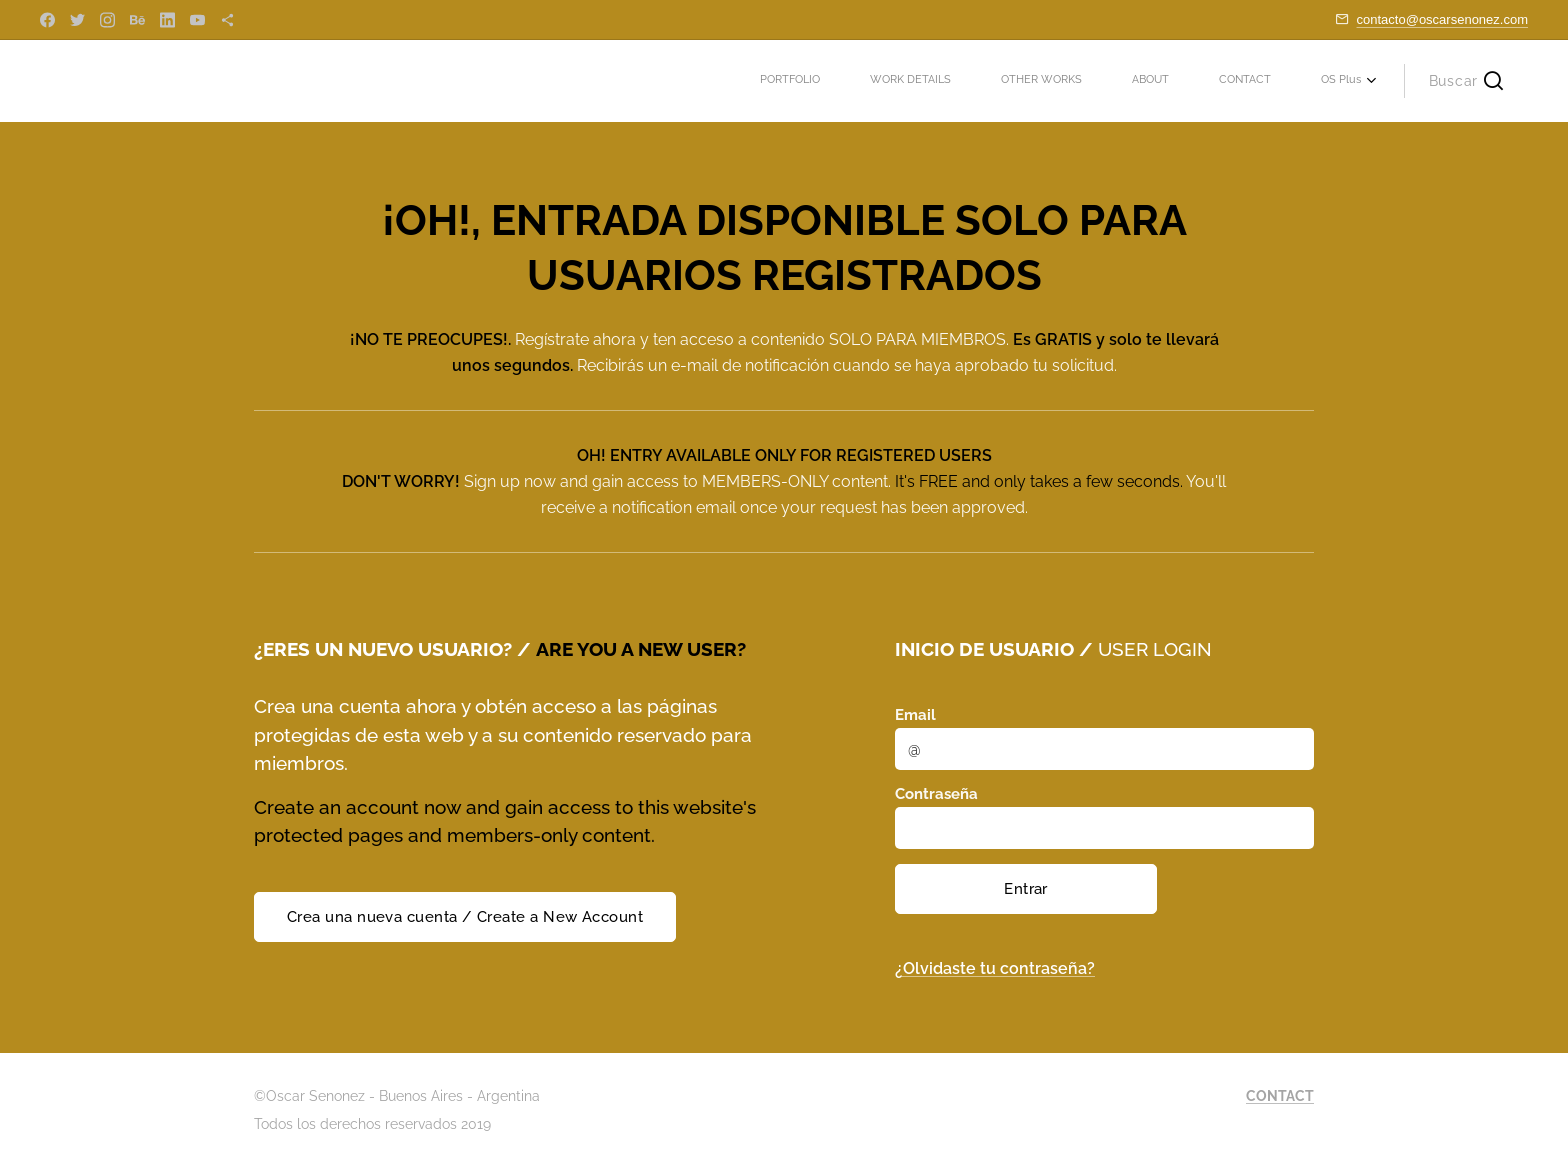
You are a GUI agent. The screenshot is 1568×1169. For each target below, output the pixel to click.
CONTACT (1280, 1096)
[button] (1466, 81)
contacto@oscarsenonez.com (1442, 19)
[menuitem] (1121, 81)
